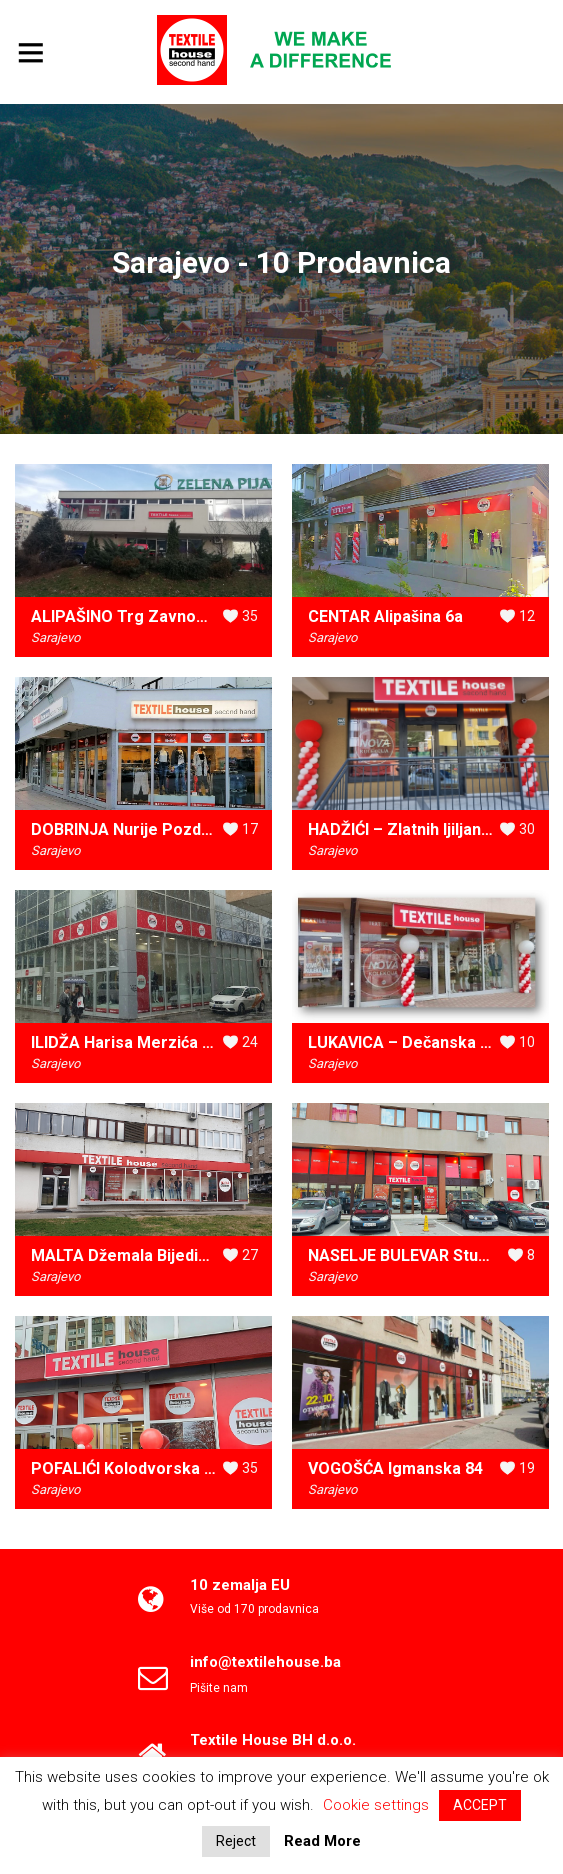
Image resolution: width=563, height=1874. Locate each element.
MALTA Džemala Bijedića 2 (129, 1255)
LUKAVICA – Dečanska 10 (403, 1042)
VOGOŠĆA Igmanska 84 (395, 1468)
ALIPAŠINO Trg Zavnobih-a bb (143, 616)
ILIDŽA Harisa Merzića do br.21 (146, 1042)
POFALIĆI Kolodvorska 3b (126, 1468)
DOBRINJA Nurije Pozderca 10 (144, 829)
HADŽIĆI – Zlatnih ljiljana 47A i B (426, 829)
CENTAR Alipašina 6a (385, 616)
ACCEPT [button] (480, 1805)
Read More (322, 1841)
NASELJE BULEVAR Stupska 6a (422, 1255)
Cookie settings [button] (376, 1805)
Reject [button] (236, 1841)
